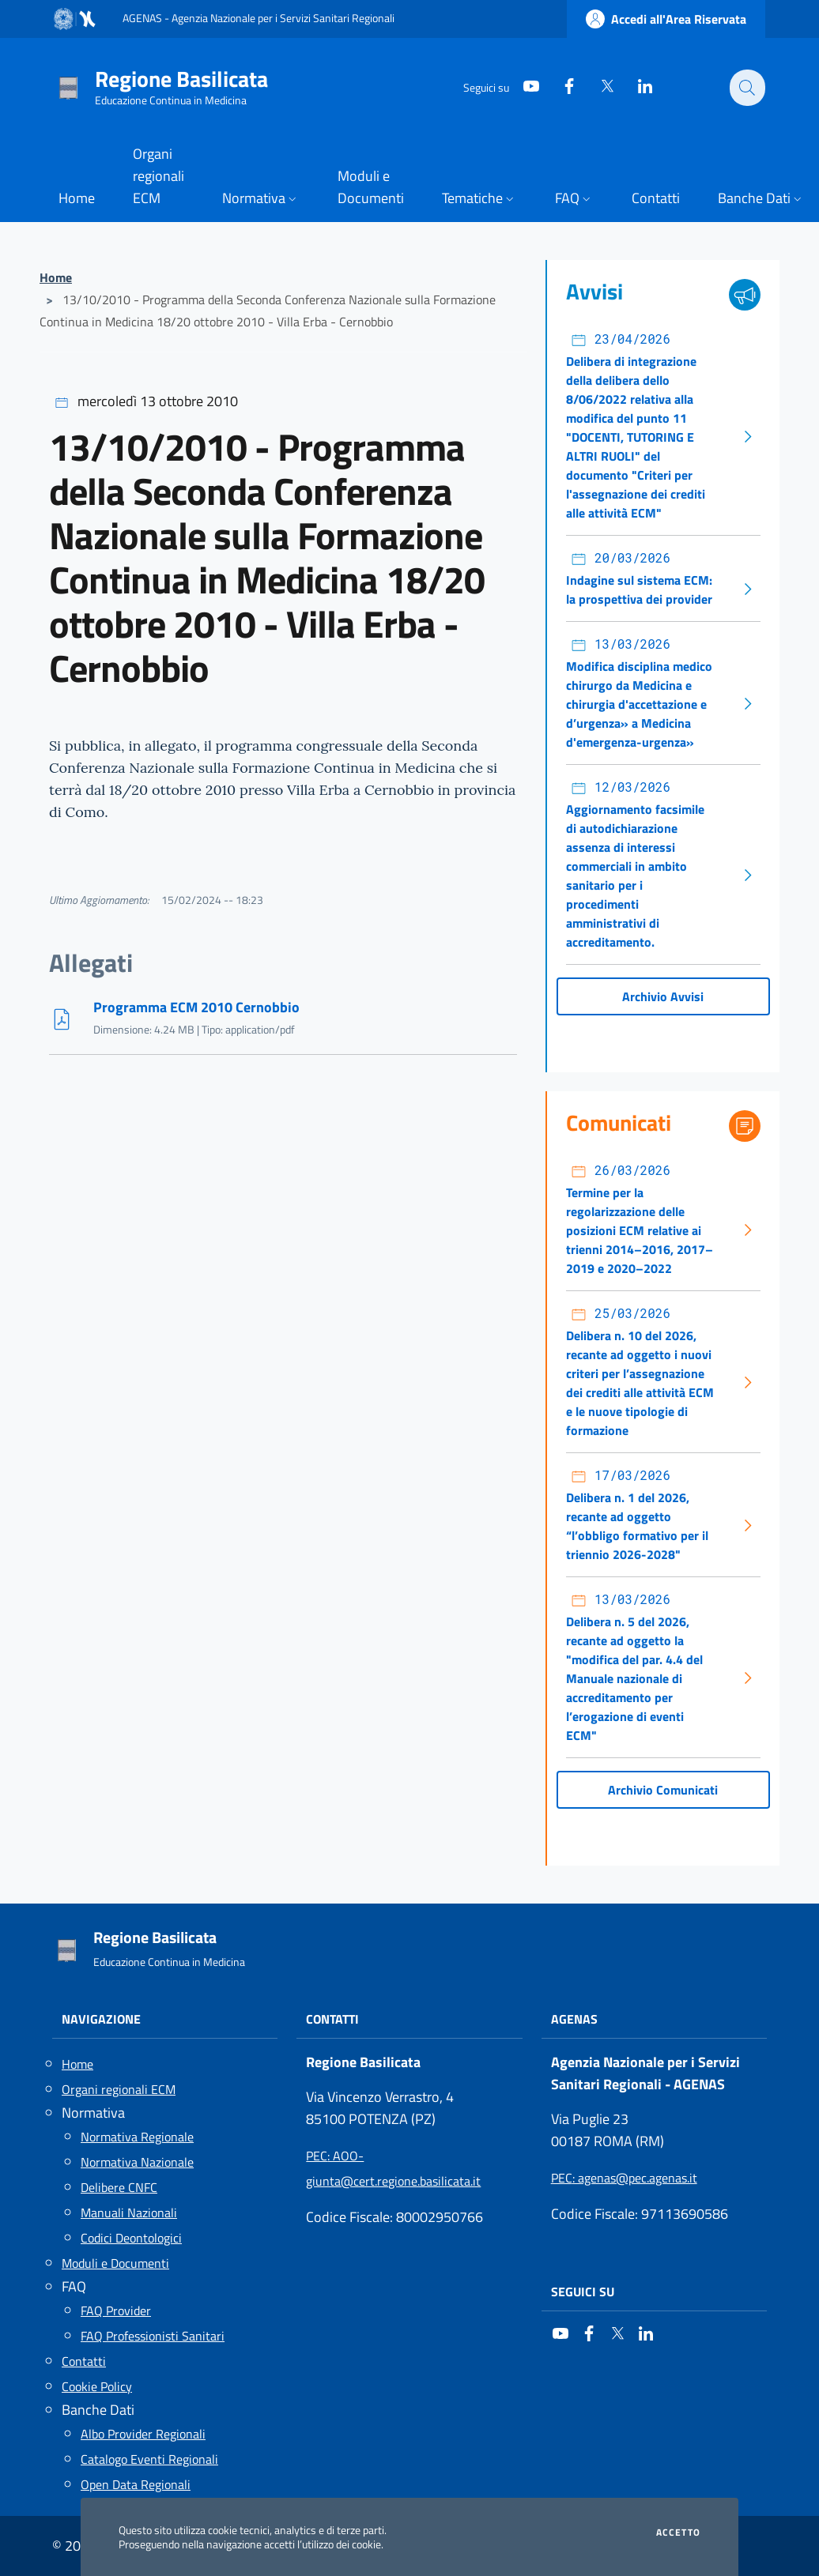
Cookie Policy (97, 2386)
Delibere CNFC (119, 2187)
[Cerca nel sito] (746, 88)
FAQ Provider (116, 2310)
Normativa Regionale (137, 2136)
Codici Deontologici (131, 2237)
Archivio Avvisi (663, 996)
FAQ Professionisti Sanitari (153, 2335)
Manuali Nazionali (129, 2212)
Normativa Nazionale (137, 2161)
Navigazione (101, 2018)
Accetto (678, 2532)
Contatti (84, 2361)
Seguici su (582, 2291)
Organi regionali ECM (119, 2089)
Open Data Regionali (136, 2484)
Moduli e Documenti (115, 2263)
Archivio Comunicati (663, 1789)
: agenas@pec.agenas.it (624, 2177)
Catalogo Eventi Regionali (149, 2459)
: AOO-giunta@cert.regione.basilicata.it (393, 2168)
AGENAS (574, 2018)
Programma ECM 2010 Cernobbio (196, 1007)
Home (56, 277)
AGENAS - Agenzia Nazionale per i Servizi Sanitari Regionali (258, 17)
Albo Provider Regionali (143, 2433)
